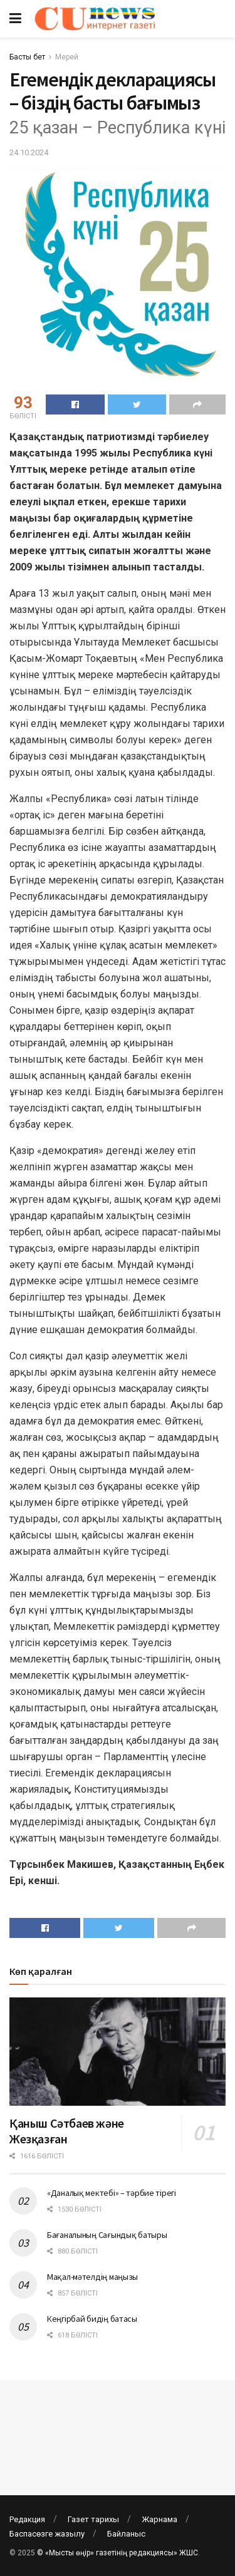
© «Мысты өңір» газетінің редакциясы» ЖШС (117, 2552)
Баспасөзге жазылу (47, 2533)
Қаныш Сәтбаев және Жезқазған (66, 2130)
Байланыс (126, 2533)
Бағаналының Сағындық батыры (107, 2234)
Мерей (66, 57)
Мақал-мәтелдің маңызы (92, 2276)
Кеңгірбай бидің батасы (92, 2318)
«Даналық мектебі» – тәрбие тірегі (111, 2192)
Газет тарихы (93, 2519)
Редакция (27, 2519)
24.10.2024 (28, 152)
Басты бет (27, 57)
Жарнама (159, 2519)
